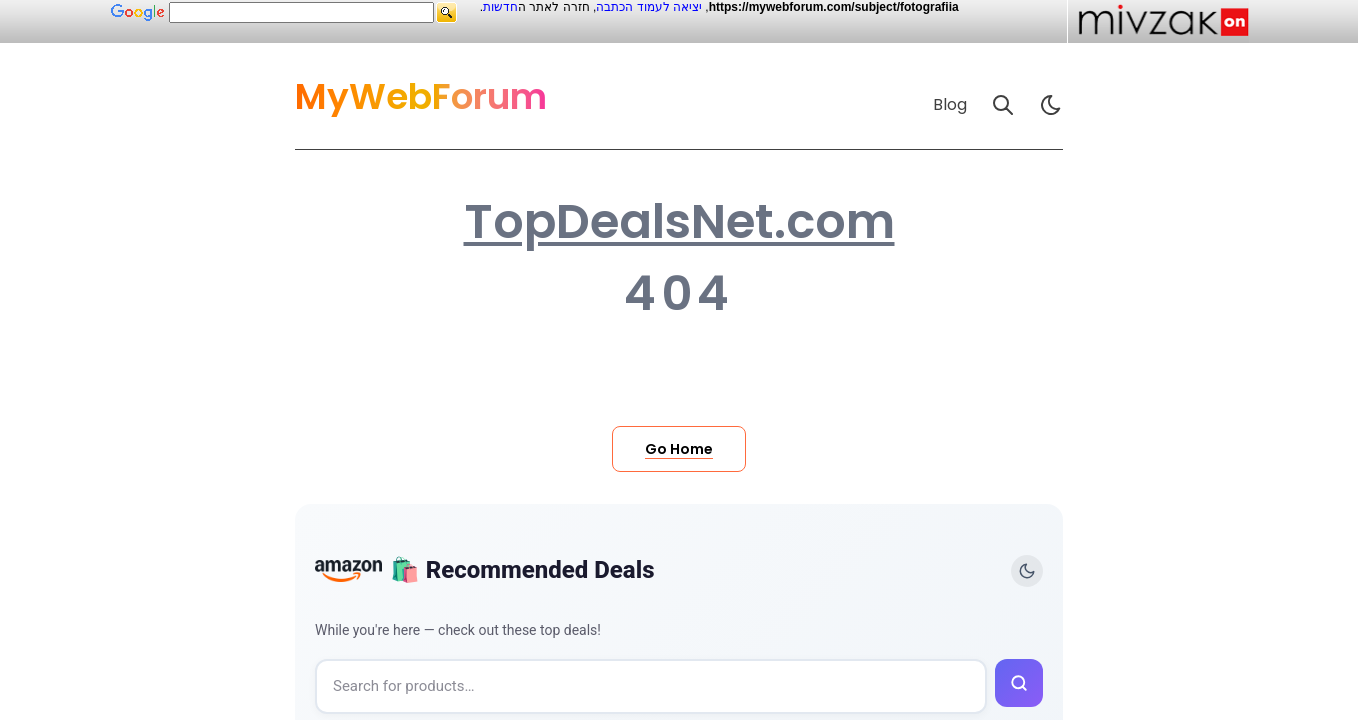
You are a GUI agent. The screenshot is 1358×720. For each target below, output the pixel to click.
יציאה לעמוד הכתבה (649, 7)
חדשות (500, 7)
